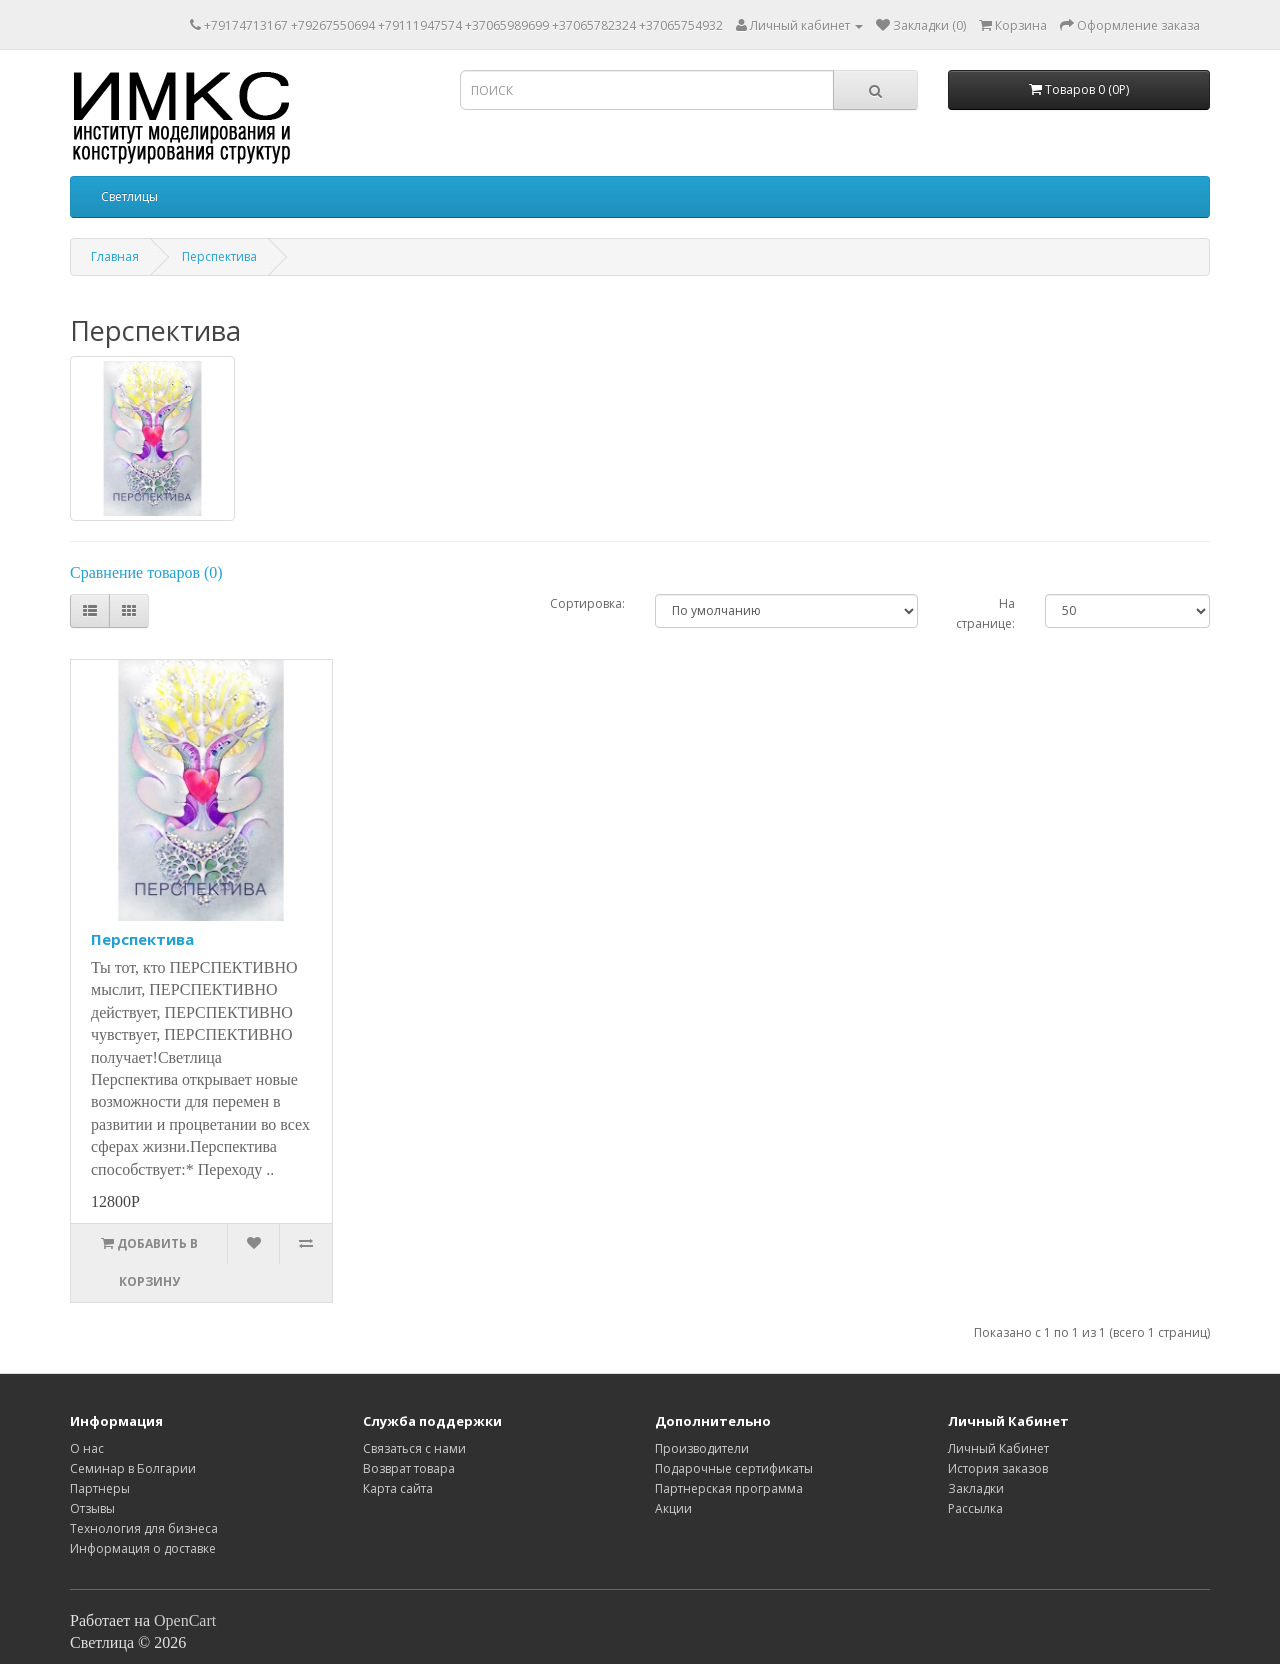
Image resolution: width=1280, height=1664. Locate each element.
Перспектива (219, 256)
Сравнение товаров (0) (146, 572)
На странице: (985, 613)
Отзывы (92, 1508)
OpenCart (185, 1620)
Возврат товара (409, 1468)
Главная (115, 256)
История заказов (998, 1468)
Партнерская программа (729, 1488)
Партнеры (100, 1488)
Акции (673, 1508)
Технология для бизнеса (144, 1528)
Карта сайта (398, 1488)
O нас (87, 1448)
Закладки (976, 1488)
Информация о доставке (143, 1548)
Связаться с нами (414, 1448)
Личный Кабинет (998, 1448)
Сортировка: (587, 603)
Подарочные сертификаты (734, 1468)
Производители (702, 1448)
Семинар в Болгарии (133, 1468)
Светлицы (129, 196)
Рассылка (975, 1508)
